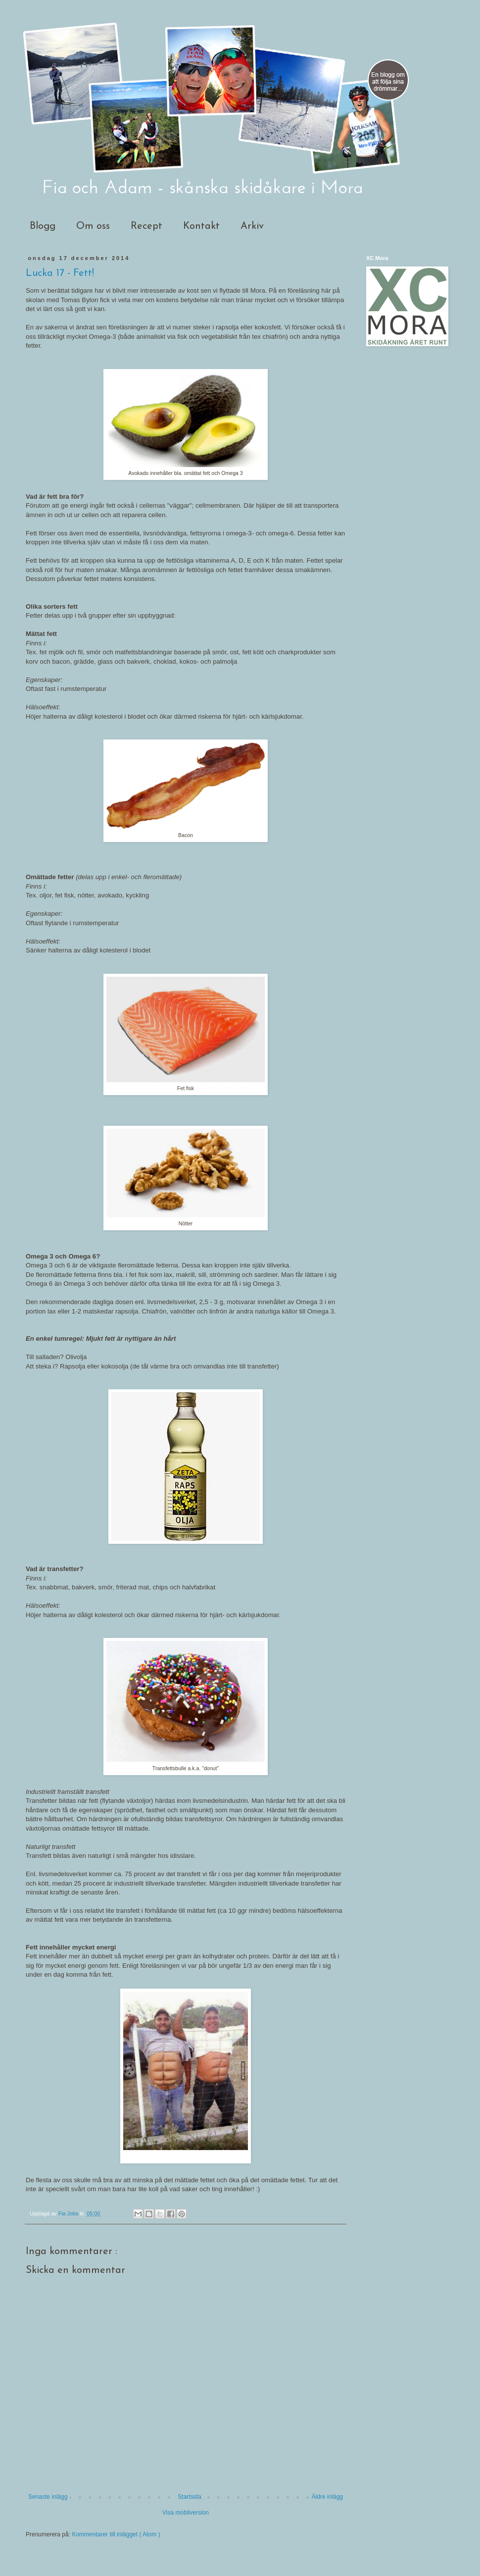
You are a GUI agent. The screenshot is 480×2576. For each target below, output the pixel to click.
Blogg (42, 226)
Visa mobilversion (185, 2512)
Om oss (93, 226)
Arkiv (252, 226)
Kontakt (201, 226)
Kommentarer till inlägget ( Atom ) (116, 2534)
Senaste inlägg (47, 2496)
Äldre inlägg (327, 2496)
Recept (146, 226)
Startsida (189, 2496)
